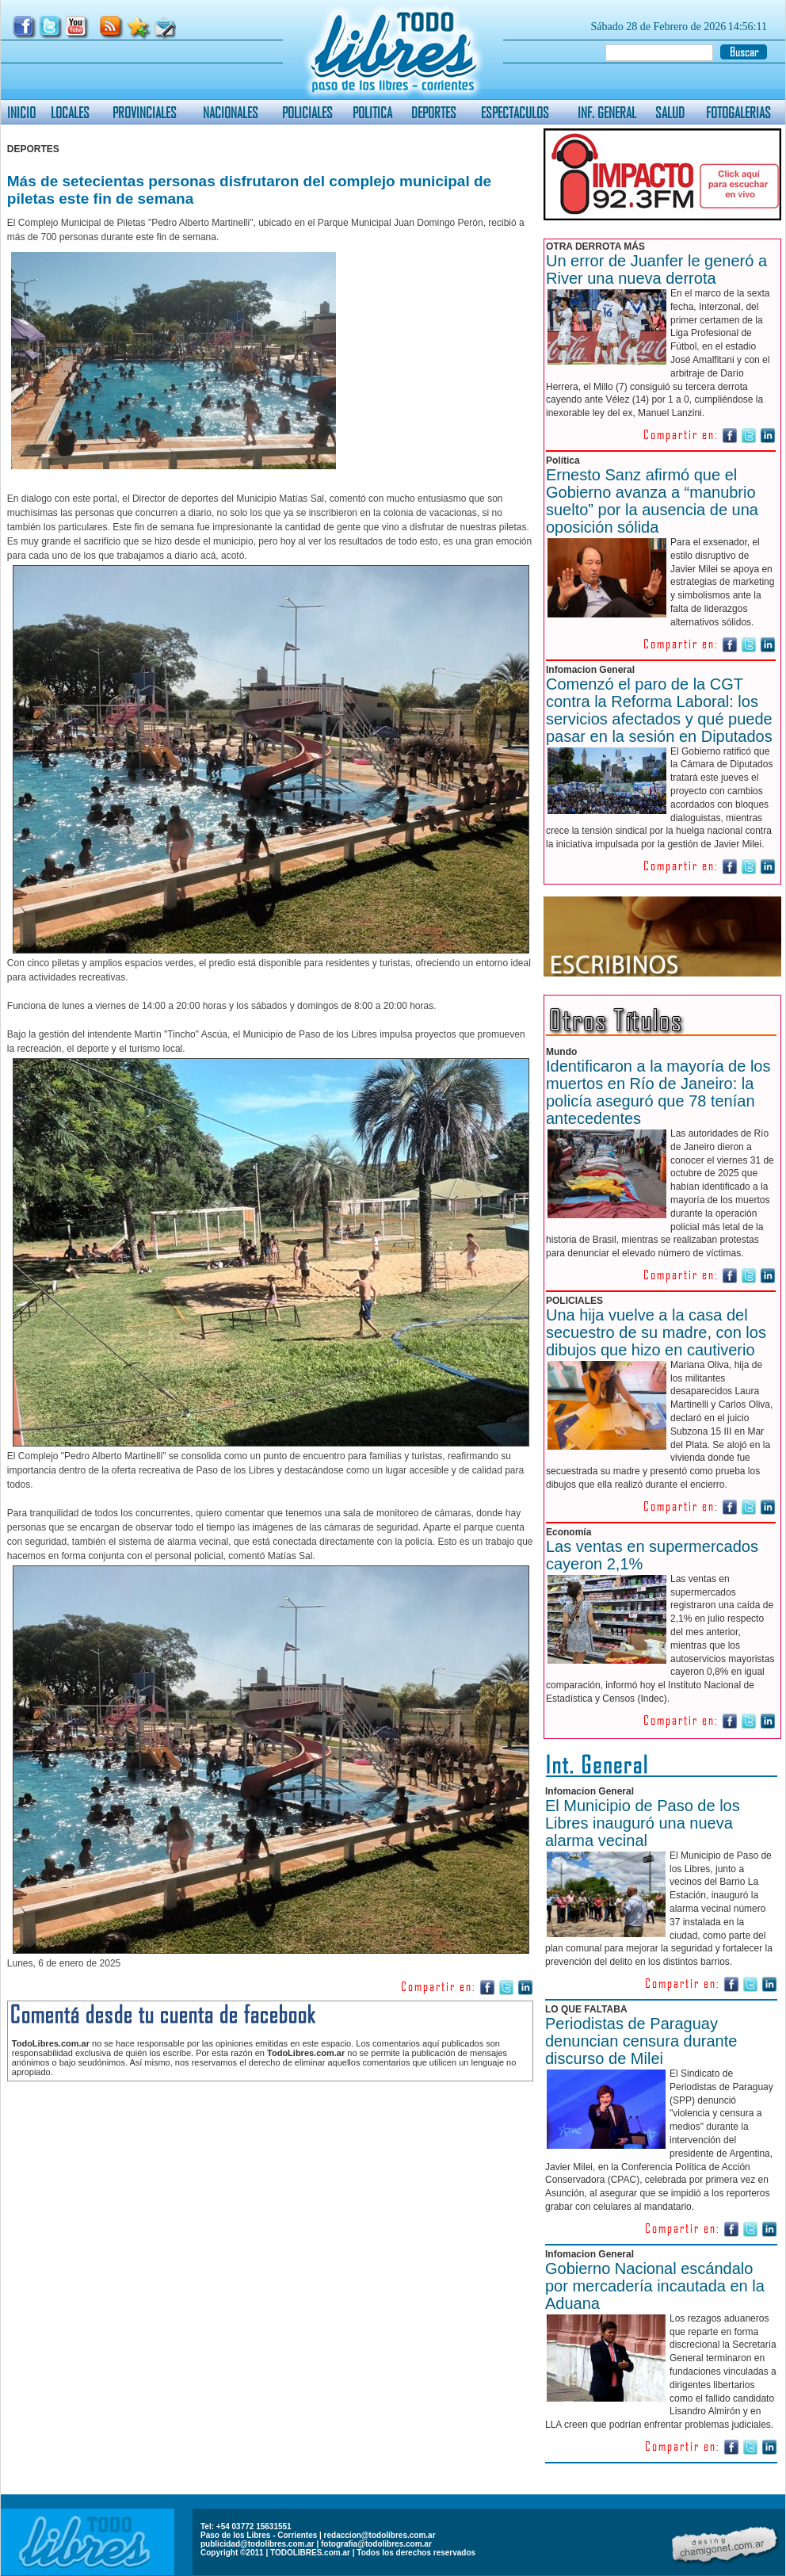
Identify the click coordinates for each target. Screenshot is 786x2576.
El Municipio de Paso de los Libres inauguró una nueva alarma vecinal (642, 1823)
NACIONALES (230, 112)
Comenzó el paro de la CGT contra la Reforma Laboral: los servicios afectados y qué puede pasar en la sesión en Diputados (659, 710)
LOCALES (70, 112)
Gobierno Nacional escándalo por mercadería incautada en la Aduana (655, 2286)
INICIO (21, 112)
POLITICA (372, 112)
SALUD (670, 112)
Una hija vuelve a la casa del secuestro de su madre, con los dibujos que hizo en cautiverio (656, 1332)
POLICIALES (307, 112)
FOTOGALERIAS (738, 112)
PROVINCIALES (145, 112)
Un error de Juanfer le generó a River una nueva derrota (656, 269)
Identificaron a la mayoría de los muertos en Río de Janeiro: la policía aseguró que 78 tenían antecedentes (658, 1092)
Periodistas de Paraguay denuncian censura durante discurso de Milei (641, 2041)
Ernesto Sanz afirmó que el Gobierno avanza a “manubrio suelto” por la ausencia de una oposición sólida (652, 501)
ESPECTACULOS (515, 112)
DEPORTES (433, 112)
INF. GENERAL (607, 112)
